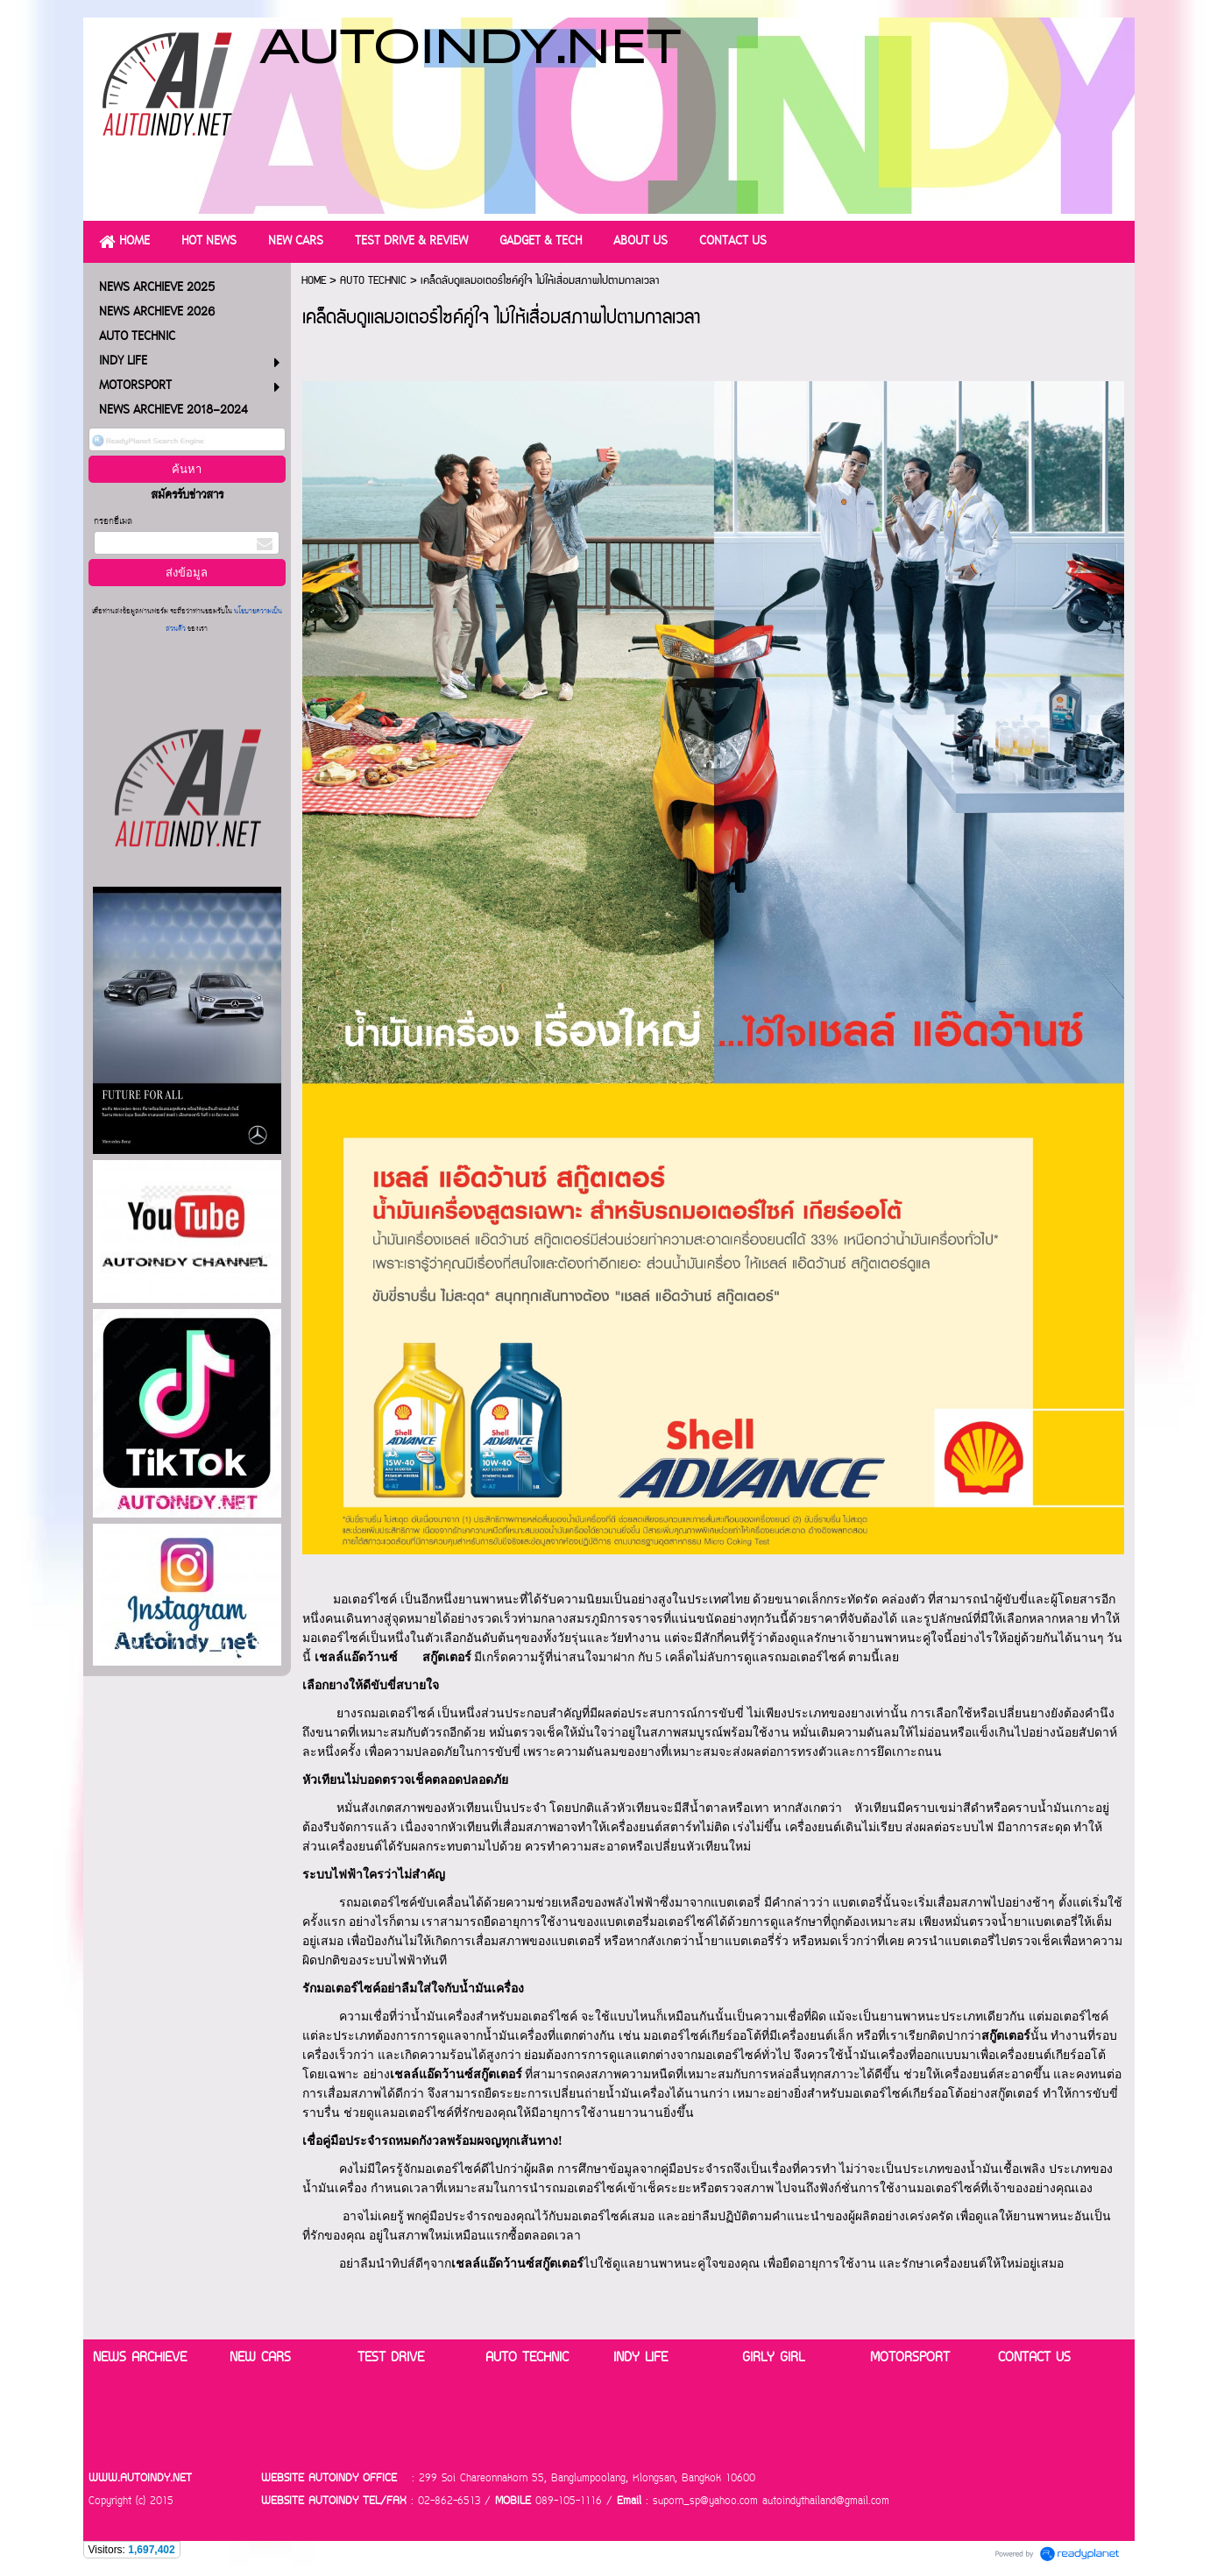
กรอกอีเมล (113, 521)
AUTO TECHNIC (373, 281)
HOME (313, 281)
